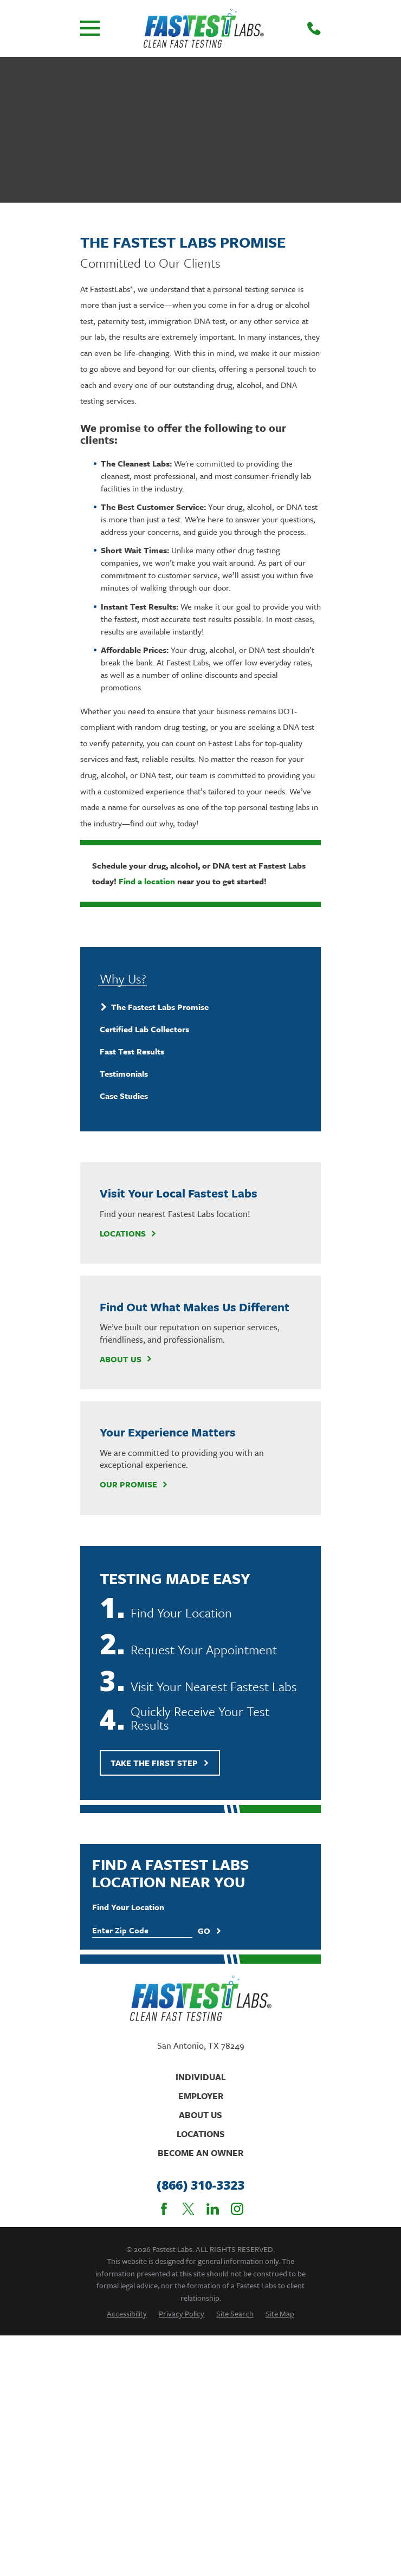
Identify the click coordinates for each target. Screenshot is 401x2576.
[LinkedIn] (212, 2209)
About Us (126, 1359)
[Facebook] (164, 2209)
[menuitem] (201, 1007)
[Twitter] (188, 2209)
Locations (128, 1233)
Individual (201, 2076)
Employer (200, 2095)
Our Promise (134, 1484)
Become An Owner (200, 2152)
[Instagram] (237, 2209)
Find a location (147, 881)
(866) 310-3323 (200, 2185)
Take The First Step (160, 1763)
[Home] (204, 28)
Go (210, 1931)
